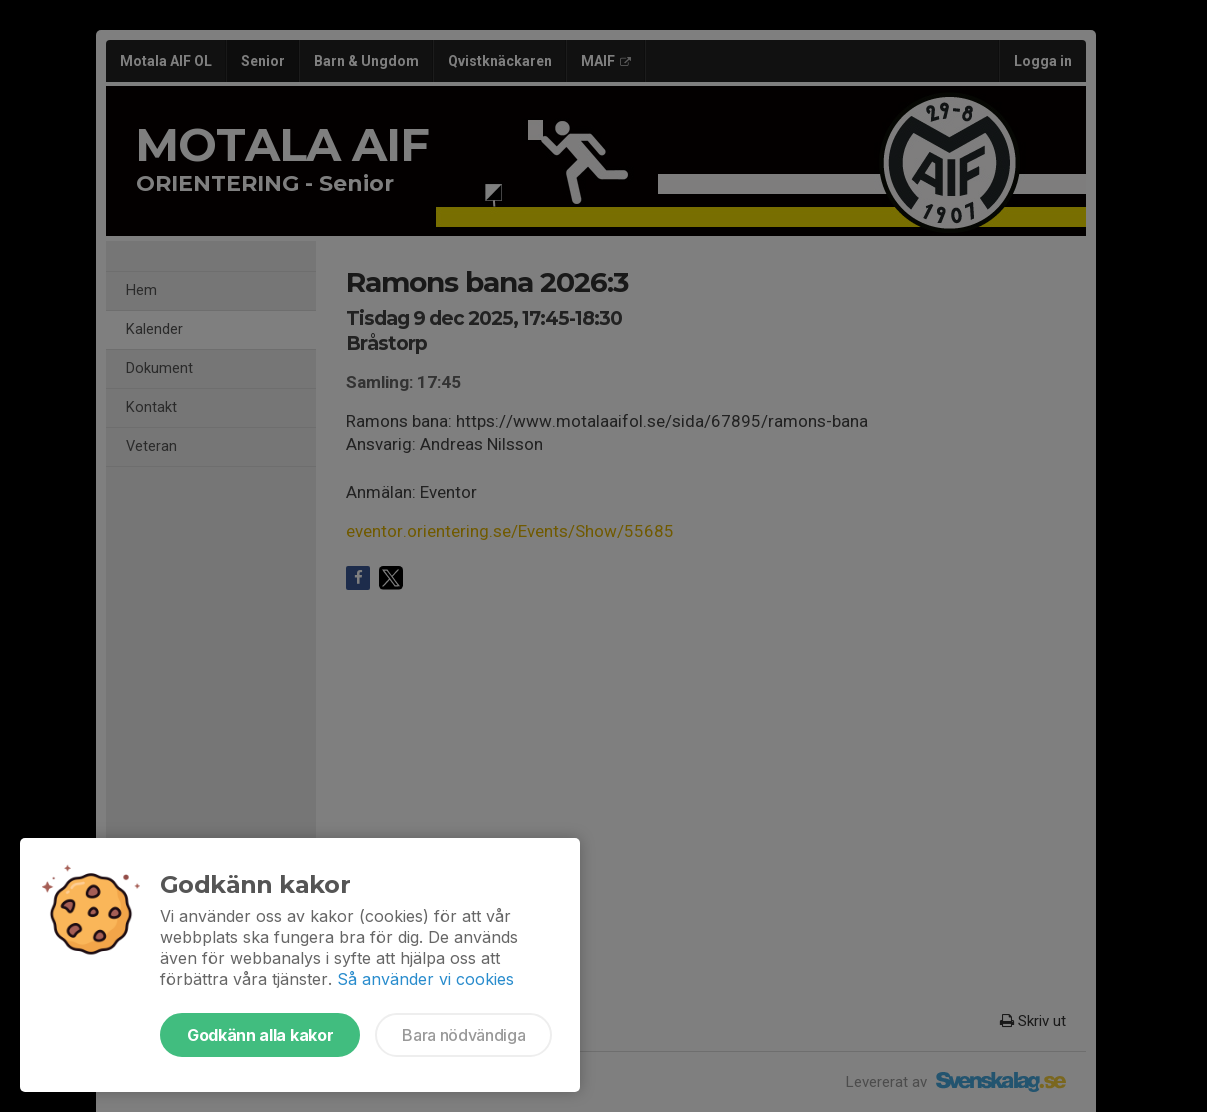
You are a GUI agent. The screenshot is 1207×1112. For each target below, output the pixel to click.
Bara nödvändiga (463, 1035)
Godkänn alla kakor (260, 1035)
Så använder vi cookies (425, 979)
